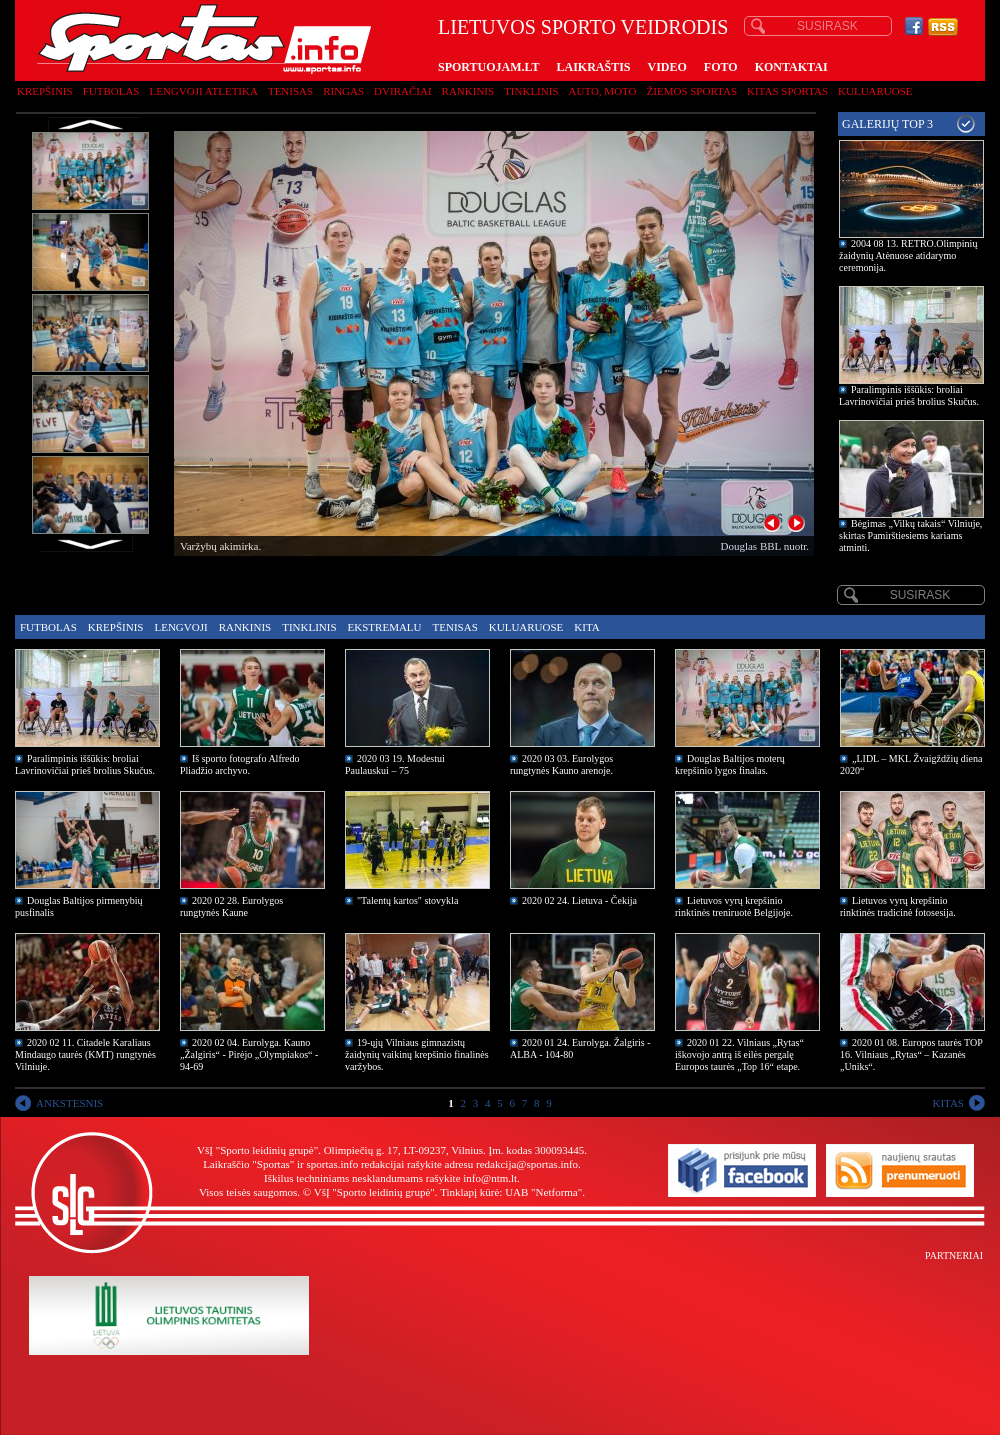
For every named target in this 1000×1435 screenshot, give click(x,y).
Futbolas (111, 91)
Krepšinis (45, 91)
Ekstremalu (385, 627)
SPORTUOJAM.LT (488, 67)
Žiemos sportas (692, 91)
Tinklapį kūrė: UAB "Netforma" (511, 1192)
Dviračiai (402, 91)
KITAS (948, 1103)
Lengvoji (180, 627)
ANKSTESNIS (69, 1103)
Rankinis (468, 91)
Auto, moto (603, 91)
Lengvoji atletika (203, 91)
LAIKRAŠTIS (593, 67)
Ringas (343, 91)
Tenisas (290, 91)
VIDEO (667, 67)
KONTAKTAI (791, 67)
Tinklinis (531, 91)
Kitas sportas (787, 91)
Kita (586, 627)
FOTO (721, 67)
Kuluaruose (875, 91)
